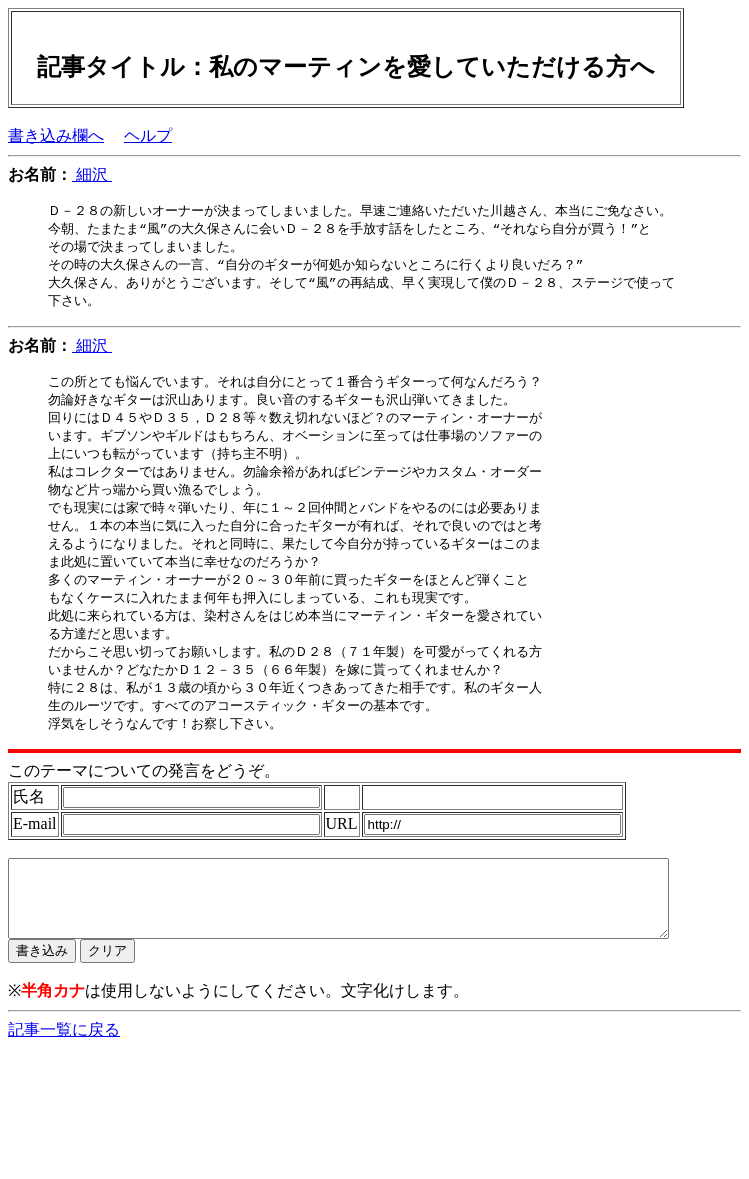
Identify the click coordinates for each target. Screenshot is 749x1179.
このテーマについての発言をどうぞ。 (144, 796)
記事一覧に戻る (64, 1070)
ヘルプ (148, 135)
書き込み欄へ (56, 135)
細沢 (92, 174)
